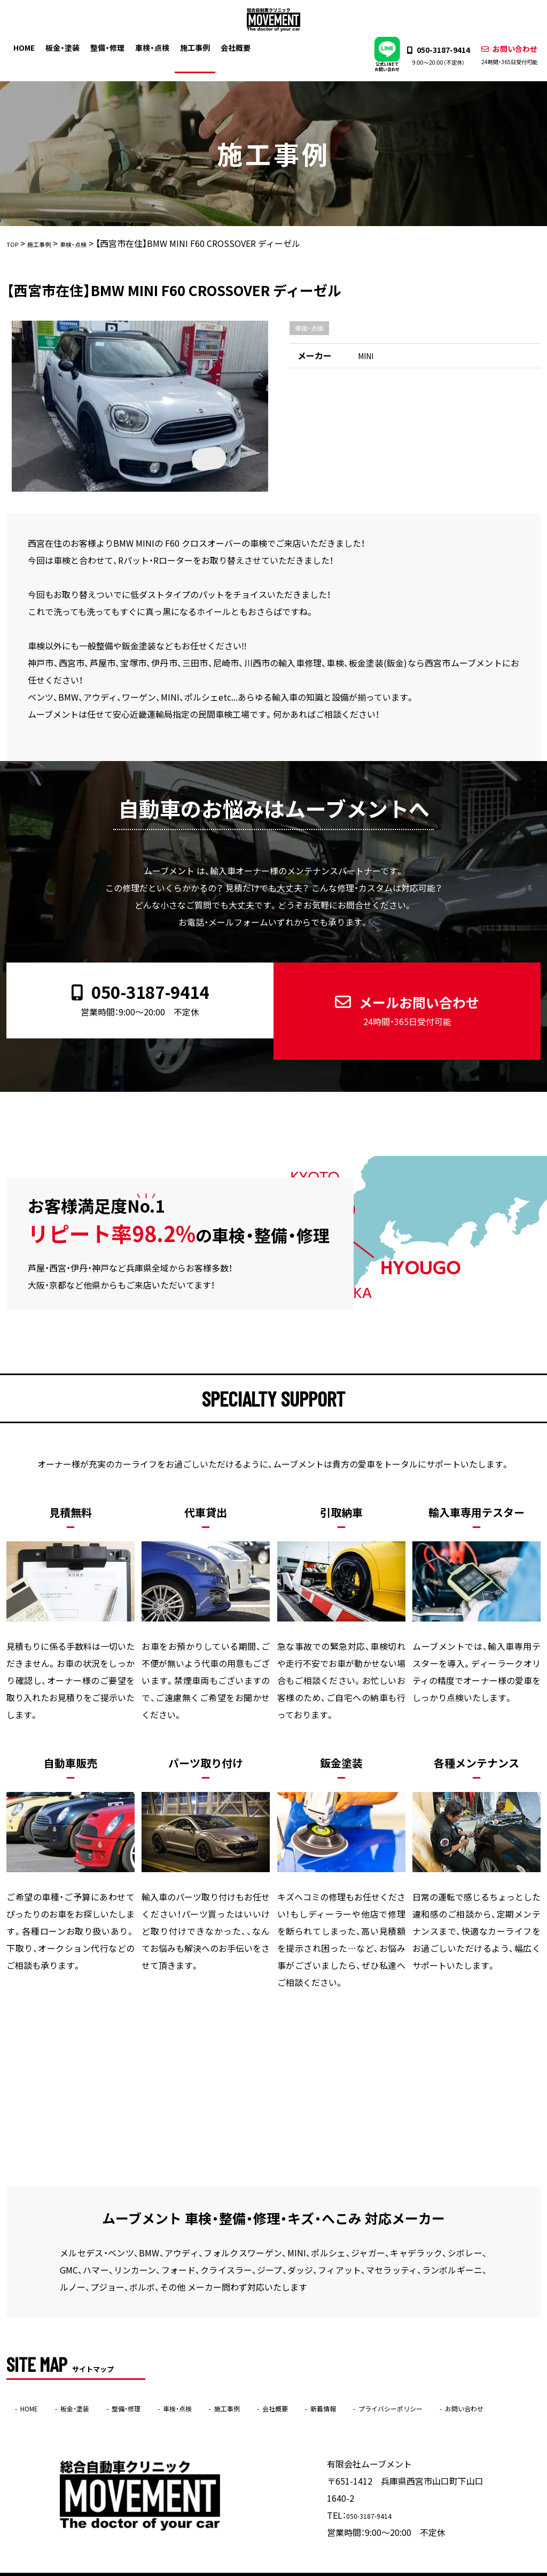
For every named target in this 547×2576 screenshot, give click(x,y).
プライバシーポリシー (479, 2374)
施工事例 (201, 46)
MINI (367, 356)
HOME (32, 46)
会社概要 (242, 46)
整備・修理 (115, 46)
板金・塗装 (70, 46)
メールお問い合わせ (398, 993)
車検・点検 (159, 46)
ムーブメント (253, 2569)
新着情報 (395, 2374)
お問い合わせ (501, 55)
